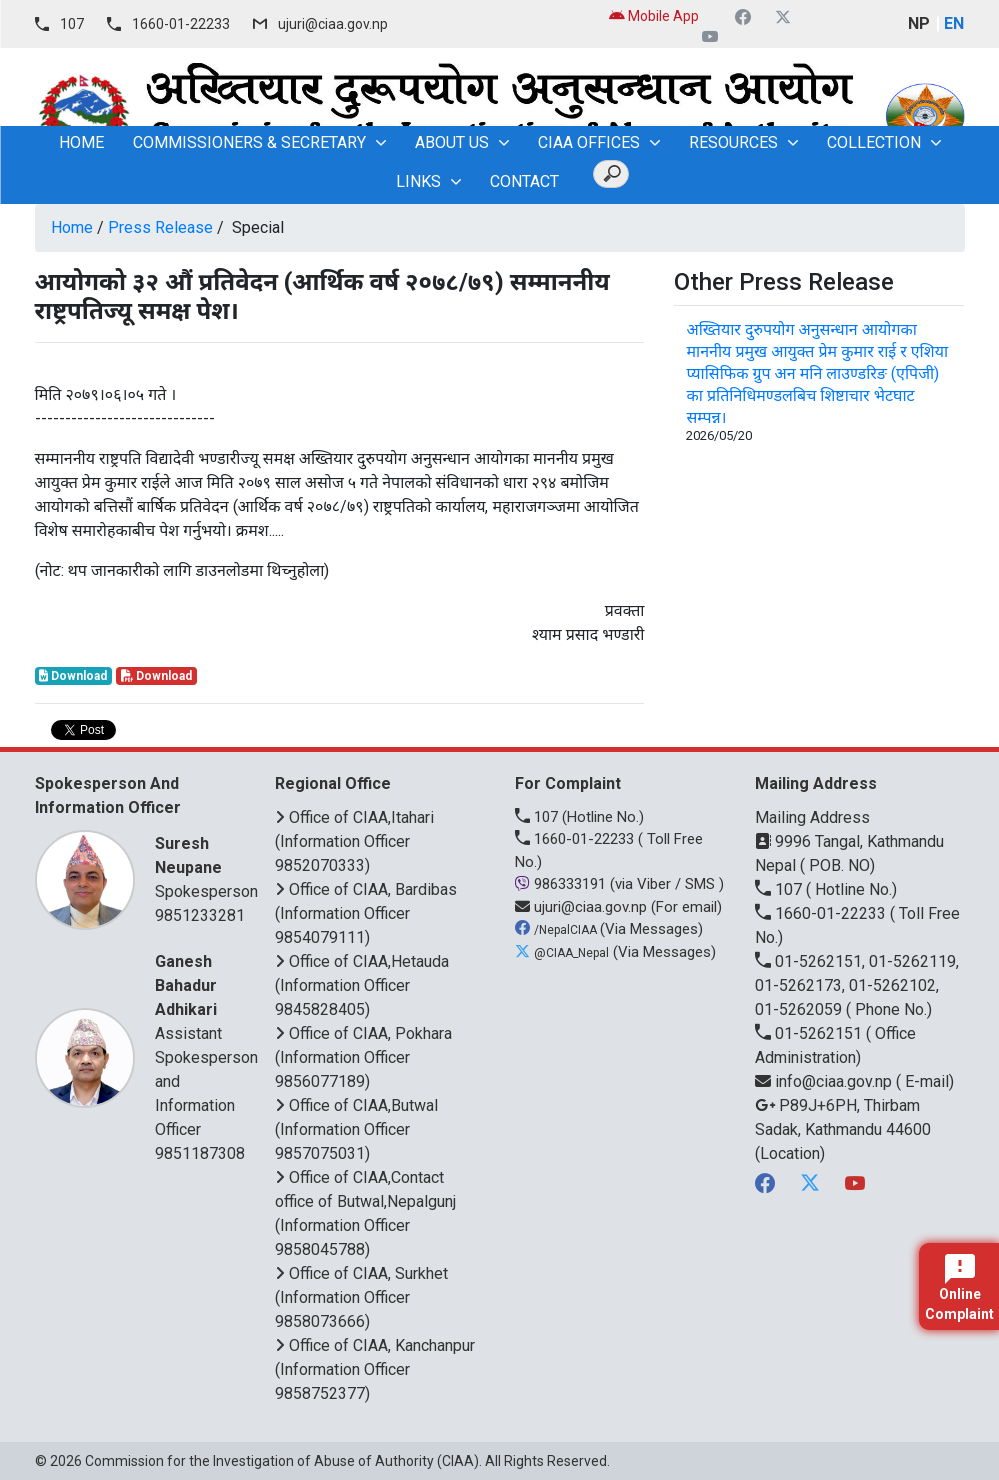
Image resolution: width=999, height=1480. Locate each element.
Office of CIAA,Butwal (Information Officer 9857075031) (356, 1129)
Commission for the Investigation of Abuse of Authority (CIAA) (282, 1461)
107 (72, 24)
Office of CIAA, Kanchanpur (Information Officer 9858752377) (375, 1369)
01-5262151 (810, 1033)
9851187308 (200, 1153)
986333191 (562, 884)
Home (72, 227)
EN (954, 23)
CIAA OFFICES (589, 142)
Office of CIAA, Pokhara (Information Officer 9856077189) (363, 1057)
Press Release (160, 227)
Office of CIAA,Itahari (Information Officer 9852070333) (354, 841)
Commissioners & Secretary (249, 142)
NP (919, 23)
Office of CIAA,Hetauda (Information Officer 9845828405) (362, 985)
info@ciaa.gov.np (825, 1081)
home (81, 142)
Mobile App (654, 16)
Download (73, 676)
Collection (874, 142)
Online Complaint (959, 1288)
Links (418, 181)
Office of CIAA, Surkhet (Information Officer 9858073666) (361, 1297)
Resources (733, 142)
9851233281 (200, 915)
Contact (524, 181)
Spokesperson (206, 866)
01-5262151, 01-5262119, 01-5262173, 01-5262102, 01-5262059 (857, 985)
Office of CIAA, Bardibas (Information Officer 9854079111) (366, 913)
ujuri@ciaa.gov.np (333, 24)
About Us (452, 142)
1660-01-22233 (181, 24)
